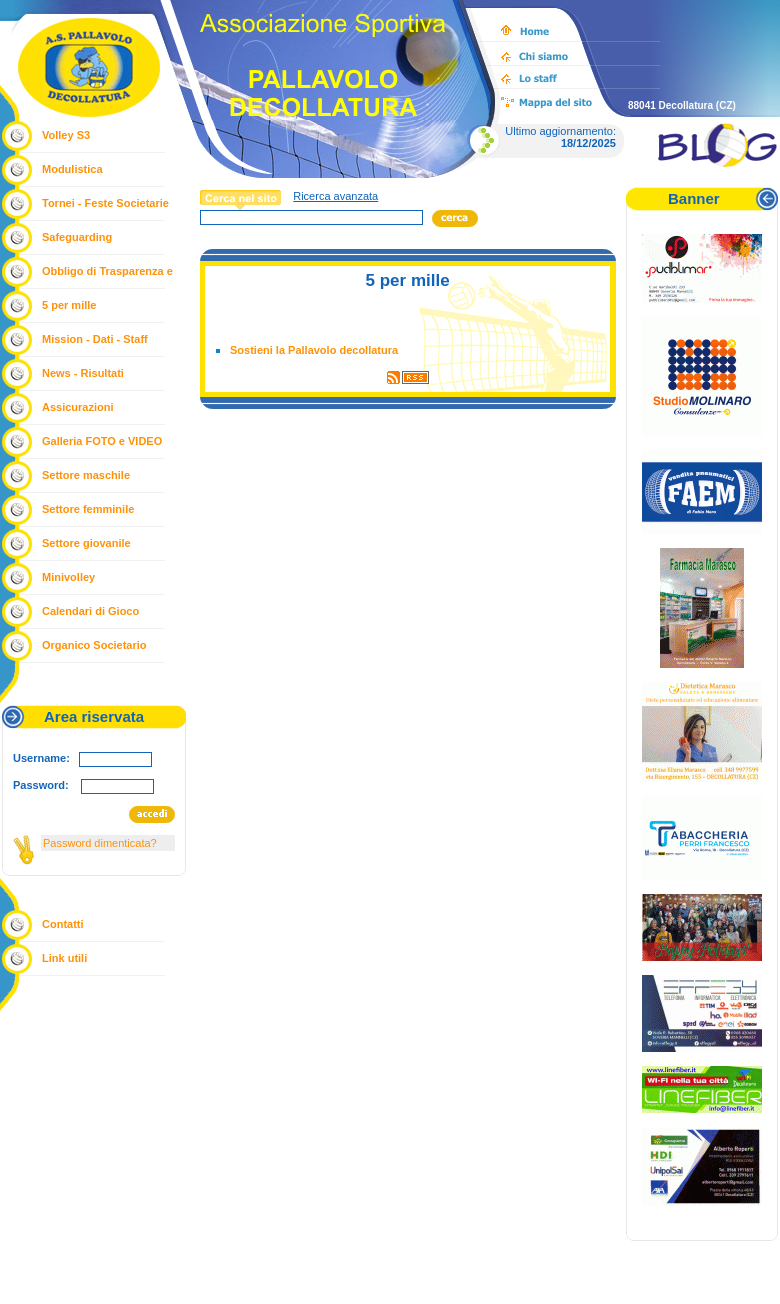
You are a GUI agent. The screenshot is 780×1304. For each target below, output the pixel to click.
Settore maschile (86, 475)
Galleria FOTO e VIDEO (102, 441)
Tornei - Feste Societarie (105, 203)
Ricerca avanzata (335, 196)
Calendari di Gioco (90, 611)
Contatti (63, 924)
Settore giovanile (86, 543)
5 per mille (69, 305)
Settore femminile (88, 509)
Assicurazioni (78, 407)
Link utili (64, 958)
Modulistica (72, 169)
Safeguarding (77, 237)
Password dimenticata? (100, 843)
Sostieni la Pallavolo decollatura (314, 350)
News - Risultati (83, 373)
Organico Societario (94, 645)
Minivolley (68, 577)
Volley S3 (66, 135)
